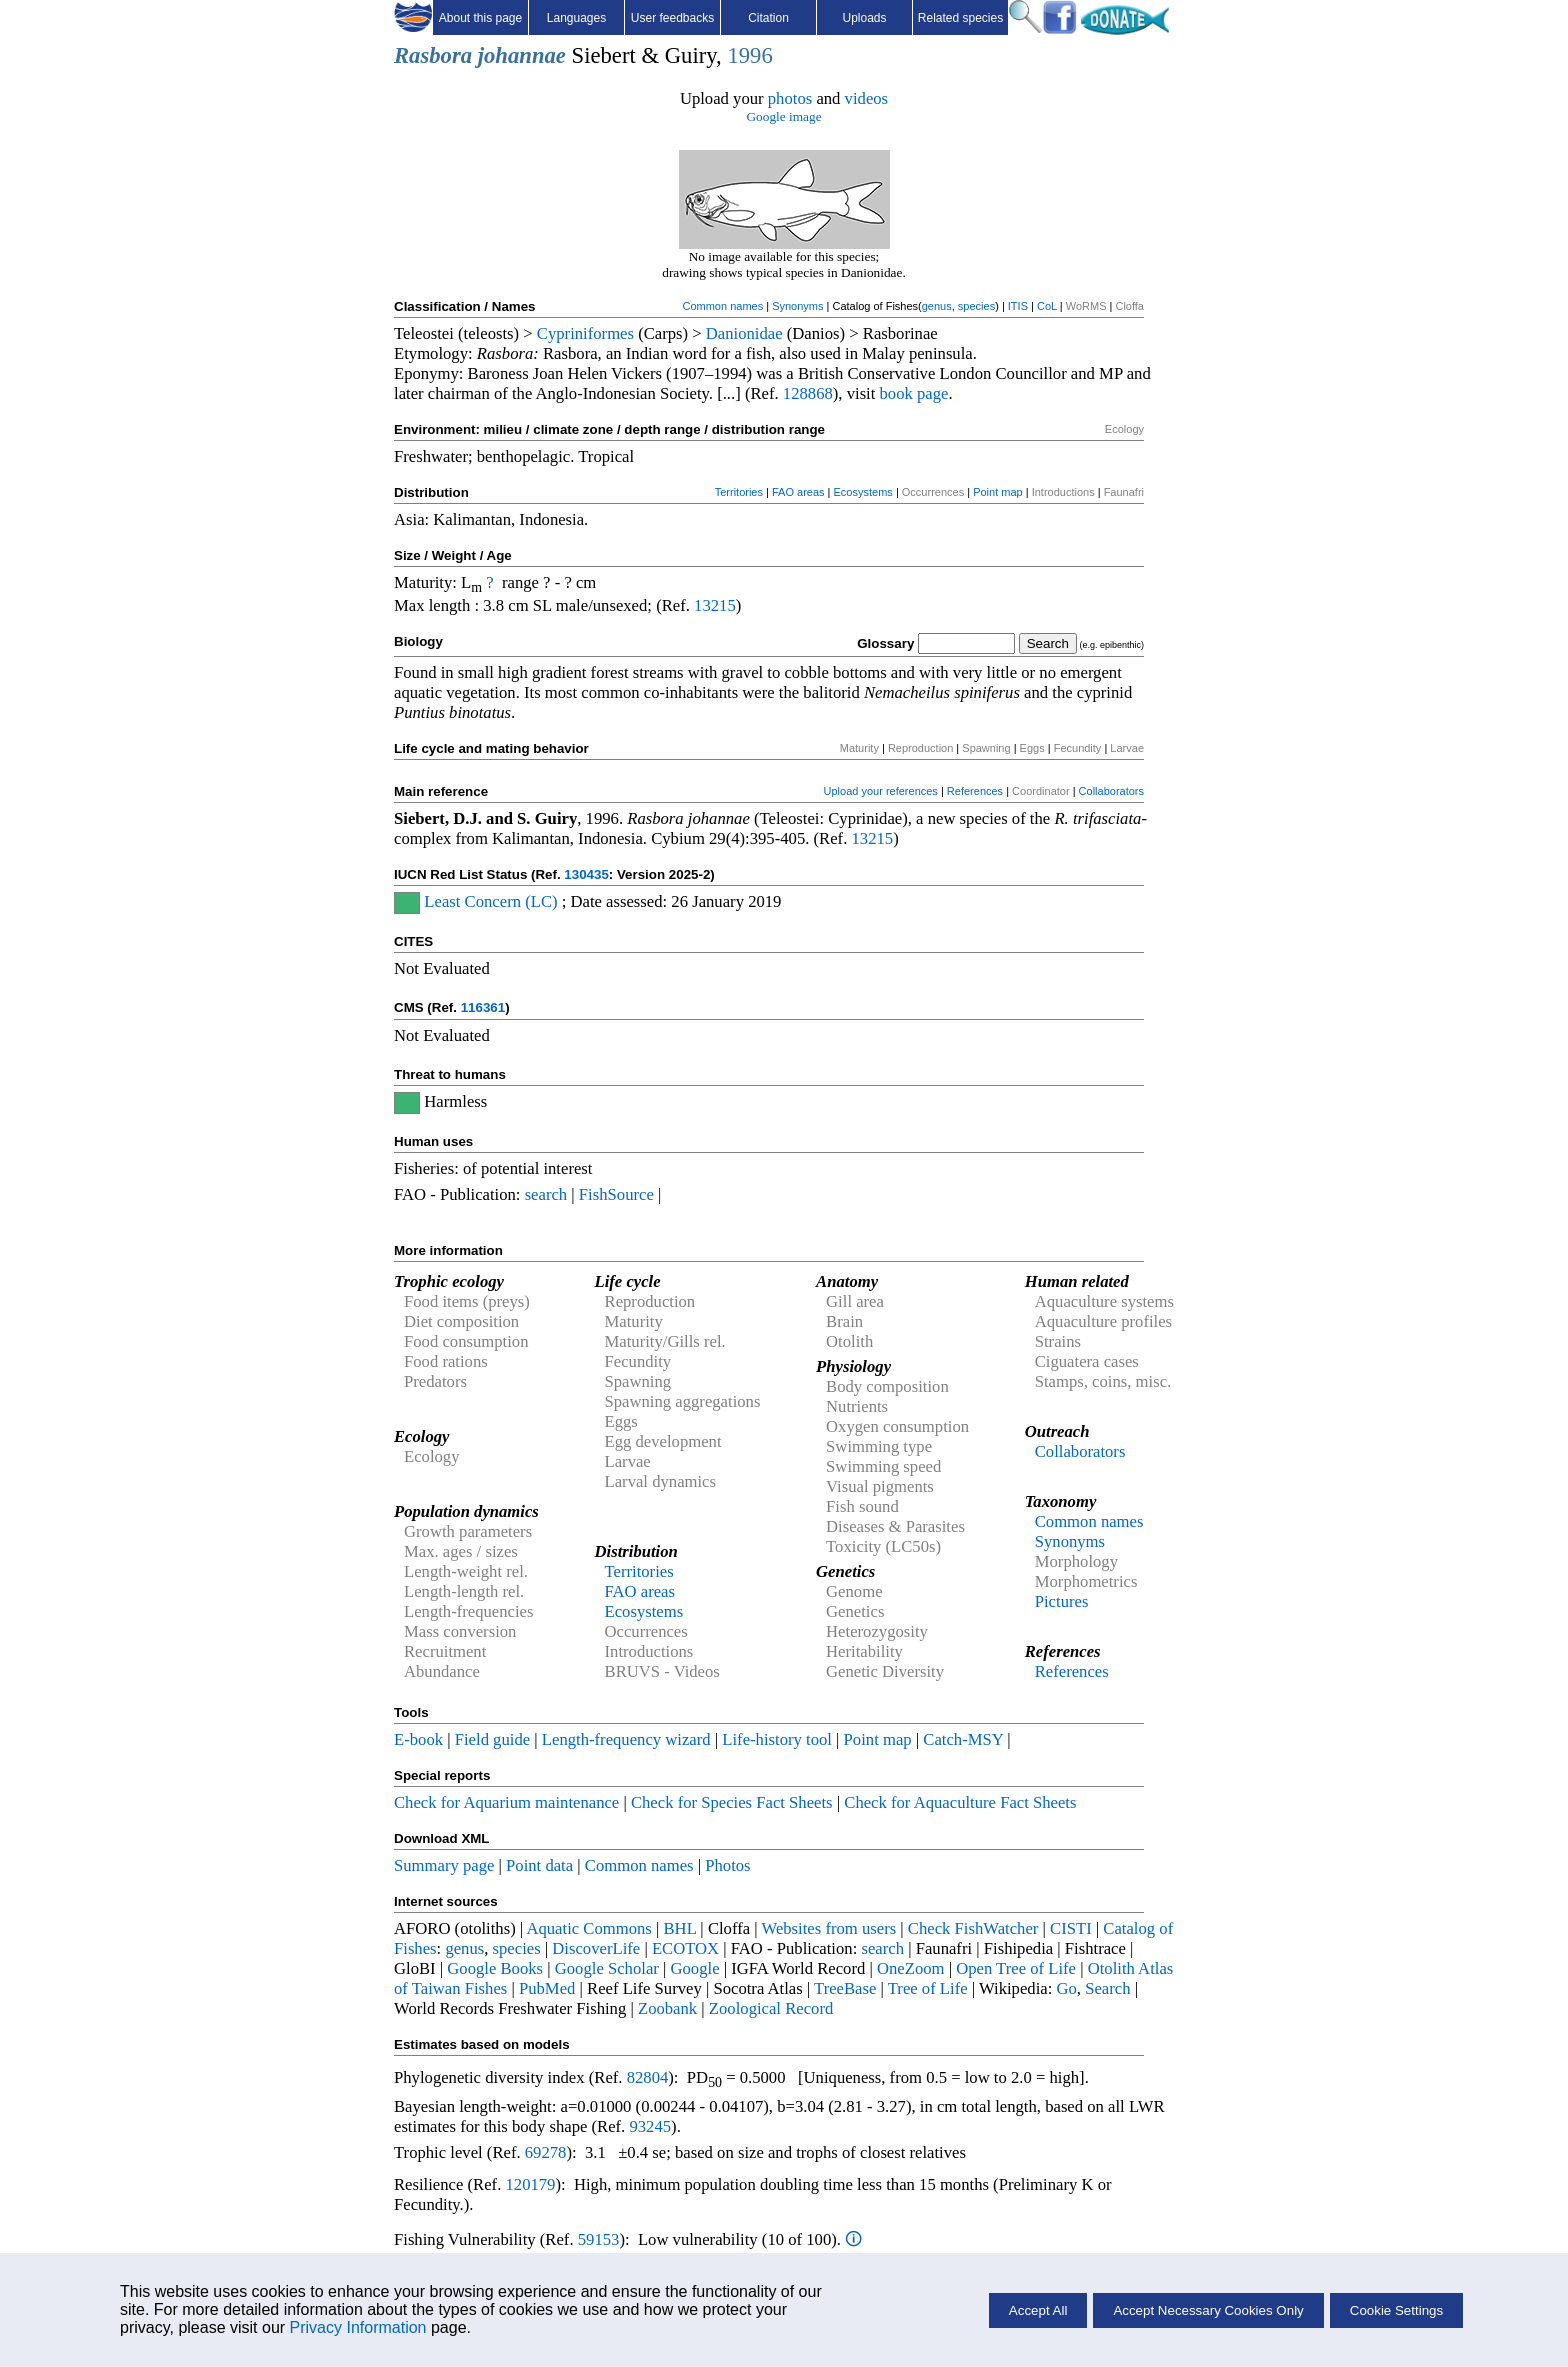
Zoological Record (771, 2008)
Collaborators (1111, 791)
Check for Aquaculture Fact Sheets (960, 1802)
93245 (650, 2126)
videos (867, 98)
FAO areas (798, 492)
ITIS (1018, 306)
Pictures (1062, 1601)
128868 (808, 393)
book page (914, 393)
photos (790, 98)
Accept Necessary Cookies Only (1208, 2310)
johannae (522, 55)
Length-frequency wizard (626, 1739)
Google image (783, 116)
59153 (599, 2239)
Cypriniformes (585, 333)
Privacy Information (358, 2327)
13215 (715, 605)
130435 (586, 874)
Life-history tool (777, 1739)
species (976, 306)
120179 (530, 2184)
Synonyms (797, 306)
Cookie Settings (1396, 2310)
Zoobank (667, 2008)
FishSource (616, 1194)
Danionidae (744, 333)
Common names (722, 306)
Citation (768, 18)
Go (1067, 1988)
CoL (1047, 306)
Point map (998, 492)
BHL (680, 1928)
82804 (648, 2077)
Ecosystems (863, 492)
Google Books (495, 1968)
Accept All (1038, 2310)
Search (1107, 1988)
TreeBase (845, 1988)
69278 (546, 2152)
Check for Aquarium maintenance (506, 1802)
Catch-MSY (963, 1739)
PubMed (547, 1988)
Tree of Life (928, 1988)
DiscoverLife (596, 1948)
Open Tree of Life (1016, 1968)
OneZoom (911, 1968)
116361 (483, 1007)
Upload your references (881, 791)
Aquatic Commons (588, 1928)
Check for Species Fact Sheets (732, 1802)
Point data (539, 1865)
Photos (727, 1865)
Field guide (492, 1739)
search (546, 1194)
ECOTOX (685, 1948)
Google (695, 1968)
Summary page (444, 1865)
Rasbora (433, 55)
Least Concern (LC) (490, 901)
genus (937, 306)
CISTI (1071, 1928)
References (975, 791)
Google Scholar (607, 1968)
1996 (749, 55)
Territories (739, 492)
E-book (418, 1739)
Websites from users (829, 1928)
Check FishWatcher (973, 1928)
